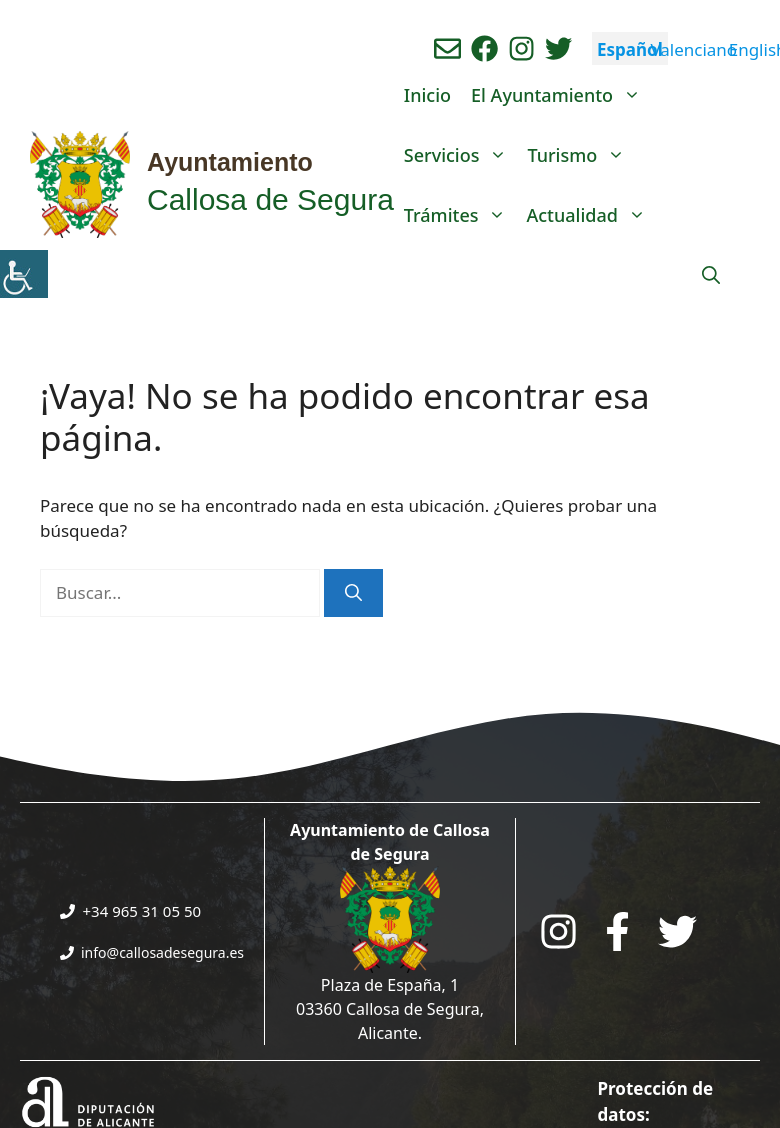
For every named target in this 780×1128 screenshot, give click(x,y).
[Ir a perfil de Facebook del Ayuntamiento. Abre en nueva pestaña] (484, 48)
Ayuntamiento (230, 162)
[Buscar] (353, 593)
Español (630, 49)
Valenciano (693, 49)
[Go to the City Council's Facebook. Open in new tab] (617, 931)
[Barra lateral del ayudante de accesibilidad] (24, 274)
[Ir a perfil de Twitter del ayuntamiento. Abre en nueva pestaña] (558, 48)
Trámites (460, 215)
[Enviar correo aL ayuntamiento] (447, 48)
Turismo (581, 155)
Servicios (461, 155)
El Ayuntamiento (561, 95)
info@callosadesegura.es (162, 952)
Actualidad (590, 215)
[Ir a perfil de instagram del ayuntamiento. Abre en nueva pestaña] (521, 48)
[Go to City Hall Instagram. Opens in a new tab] (558, 931)
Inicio (427, 95)
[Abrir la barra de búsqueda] (711, 275)
